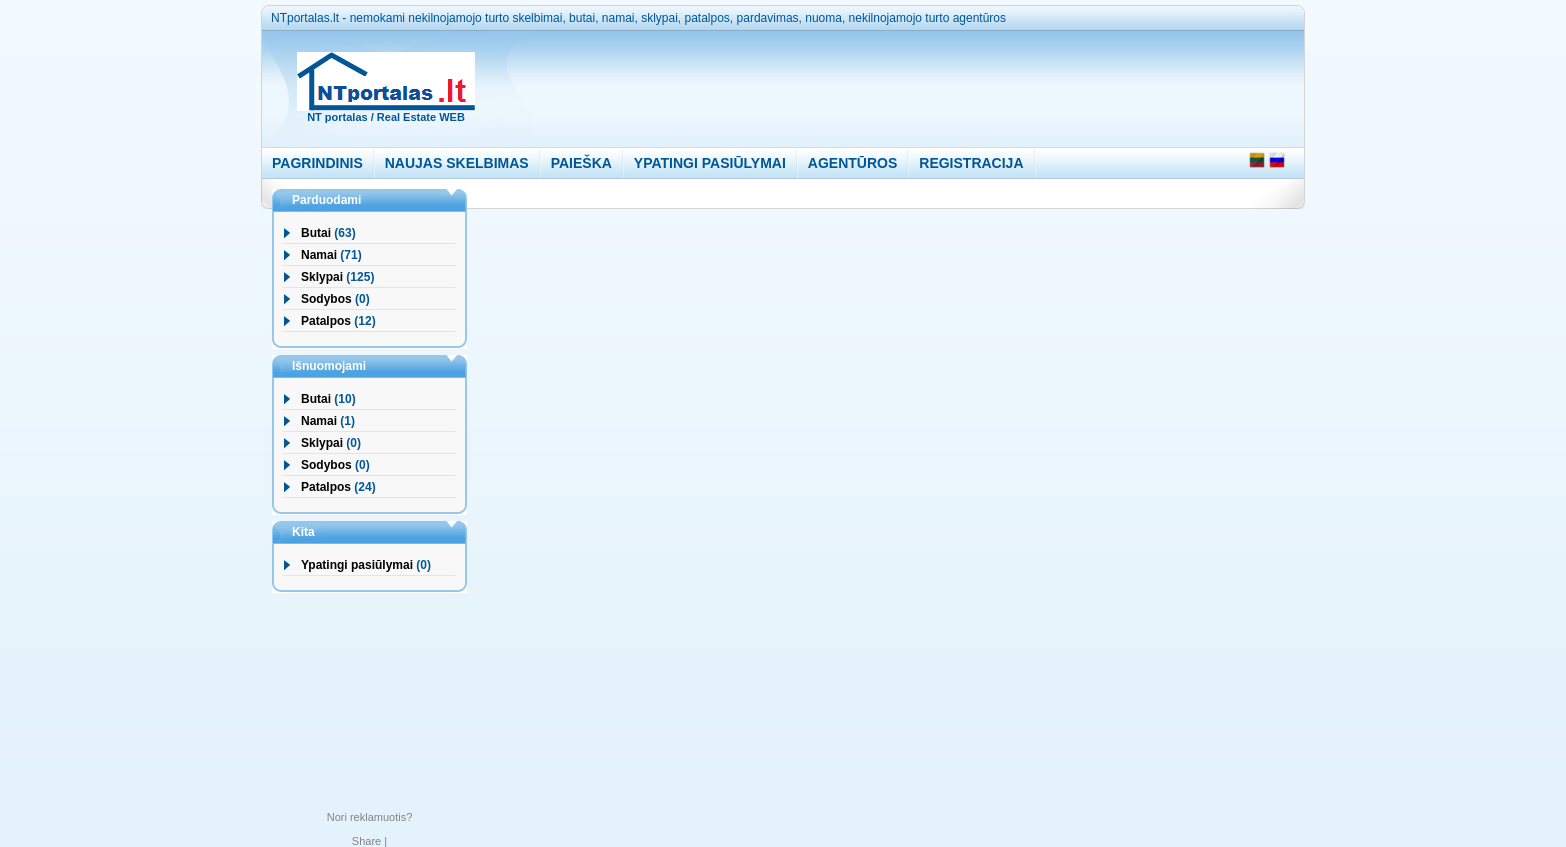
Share (366, 841)
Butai (316, 233)
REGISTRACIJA (971, 163)
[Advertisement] (875, 84)
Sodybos (326, 299)
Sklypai (322, 277)
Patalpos (326, 321)
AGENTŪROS (852, 163)
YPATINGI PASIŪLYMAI (710, 163)
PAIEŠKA (581, 163)
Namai (319, 255)
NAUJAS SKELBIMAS (457, 163)
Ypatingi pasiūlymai (357, 565)
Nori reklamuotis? (370, 817)
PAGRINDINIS (317, 163)
